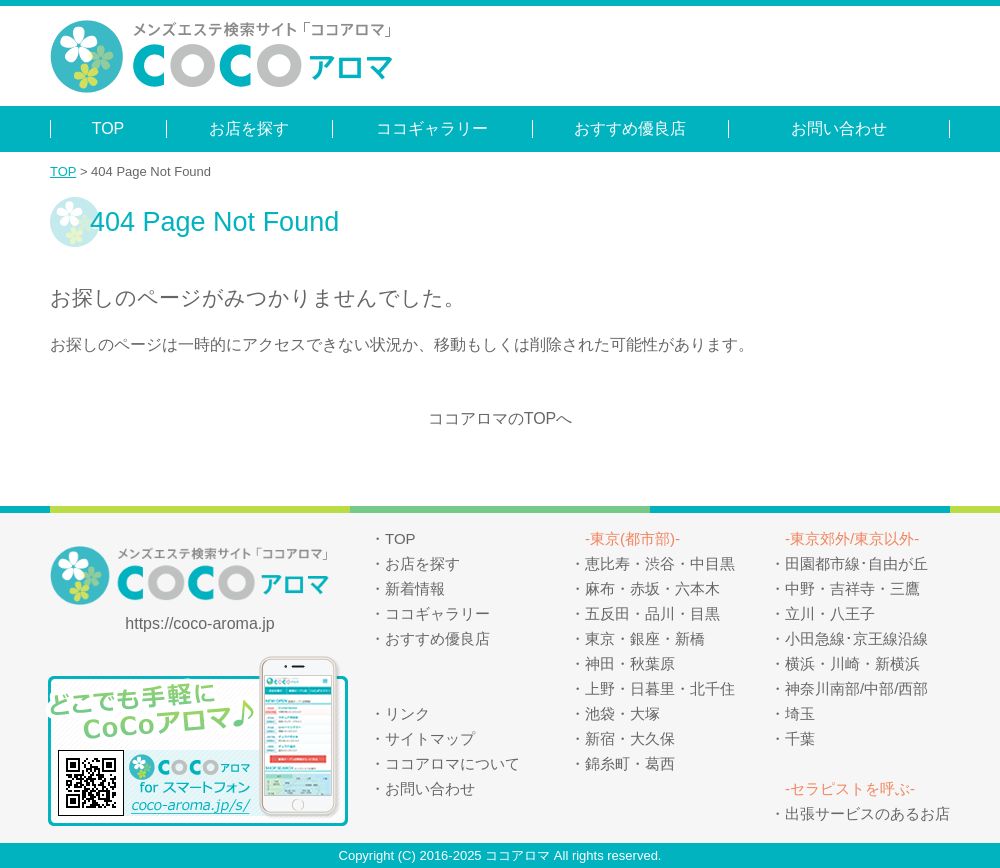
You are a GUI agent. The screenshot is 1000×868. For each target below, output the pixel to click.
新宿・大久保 (630, 738)
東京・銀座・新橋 (645, 638)
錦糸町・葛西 (630, 763)
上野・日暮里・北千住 (660, 688)
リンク (407, 713)
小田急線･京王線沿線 (856, 638)
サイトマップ (430, 738)
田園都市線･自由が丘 (856, 563)
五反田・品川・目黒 (652, 613)
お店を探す (249, 128)
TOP (108, 128)
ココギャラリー (432, 128)
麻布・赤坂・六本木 (652, 588)
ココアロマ (517, 855)
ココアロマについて (452, 763)
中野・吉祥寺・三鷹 (852, 588)
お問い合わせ (839, 128)
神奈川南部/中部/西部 (856, 688)
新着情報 (415, 588)
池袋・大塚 (622, 713)
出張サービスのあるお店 (867, 813)
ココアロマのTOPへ (500, 418)
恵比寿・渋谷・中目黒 (660, 563)
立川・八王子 (830, 613)
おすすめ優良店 (630, 128)
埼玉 (800, 713)
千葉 (800, 738)
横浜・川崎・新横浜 (852, 663)
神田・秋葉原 (630, 663)
